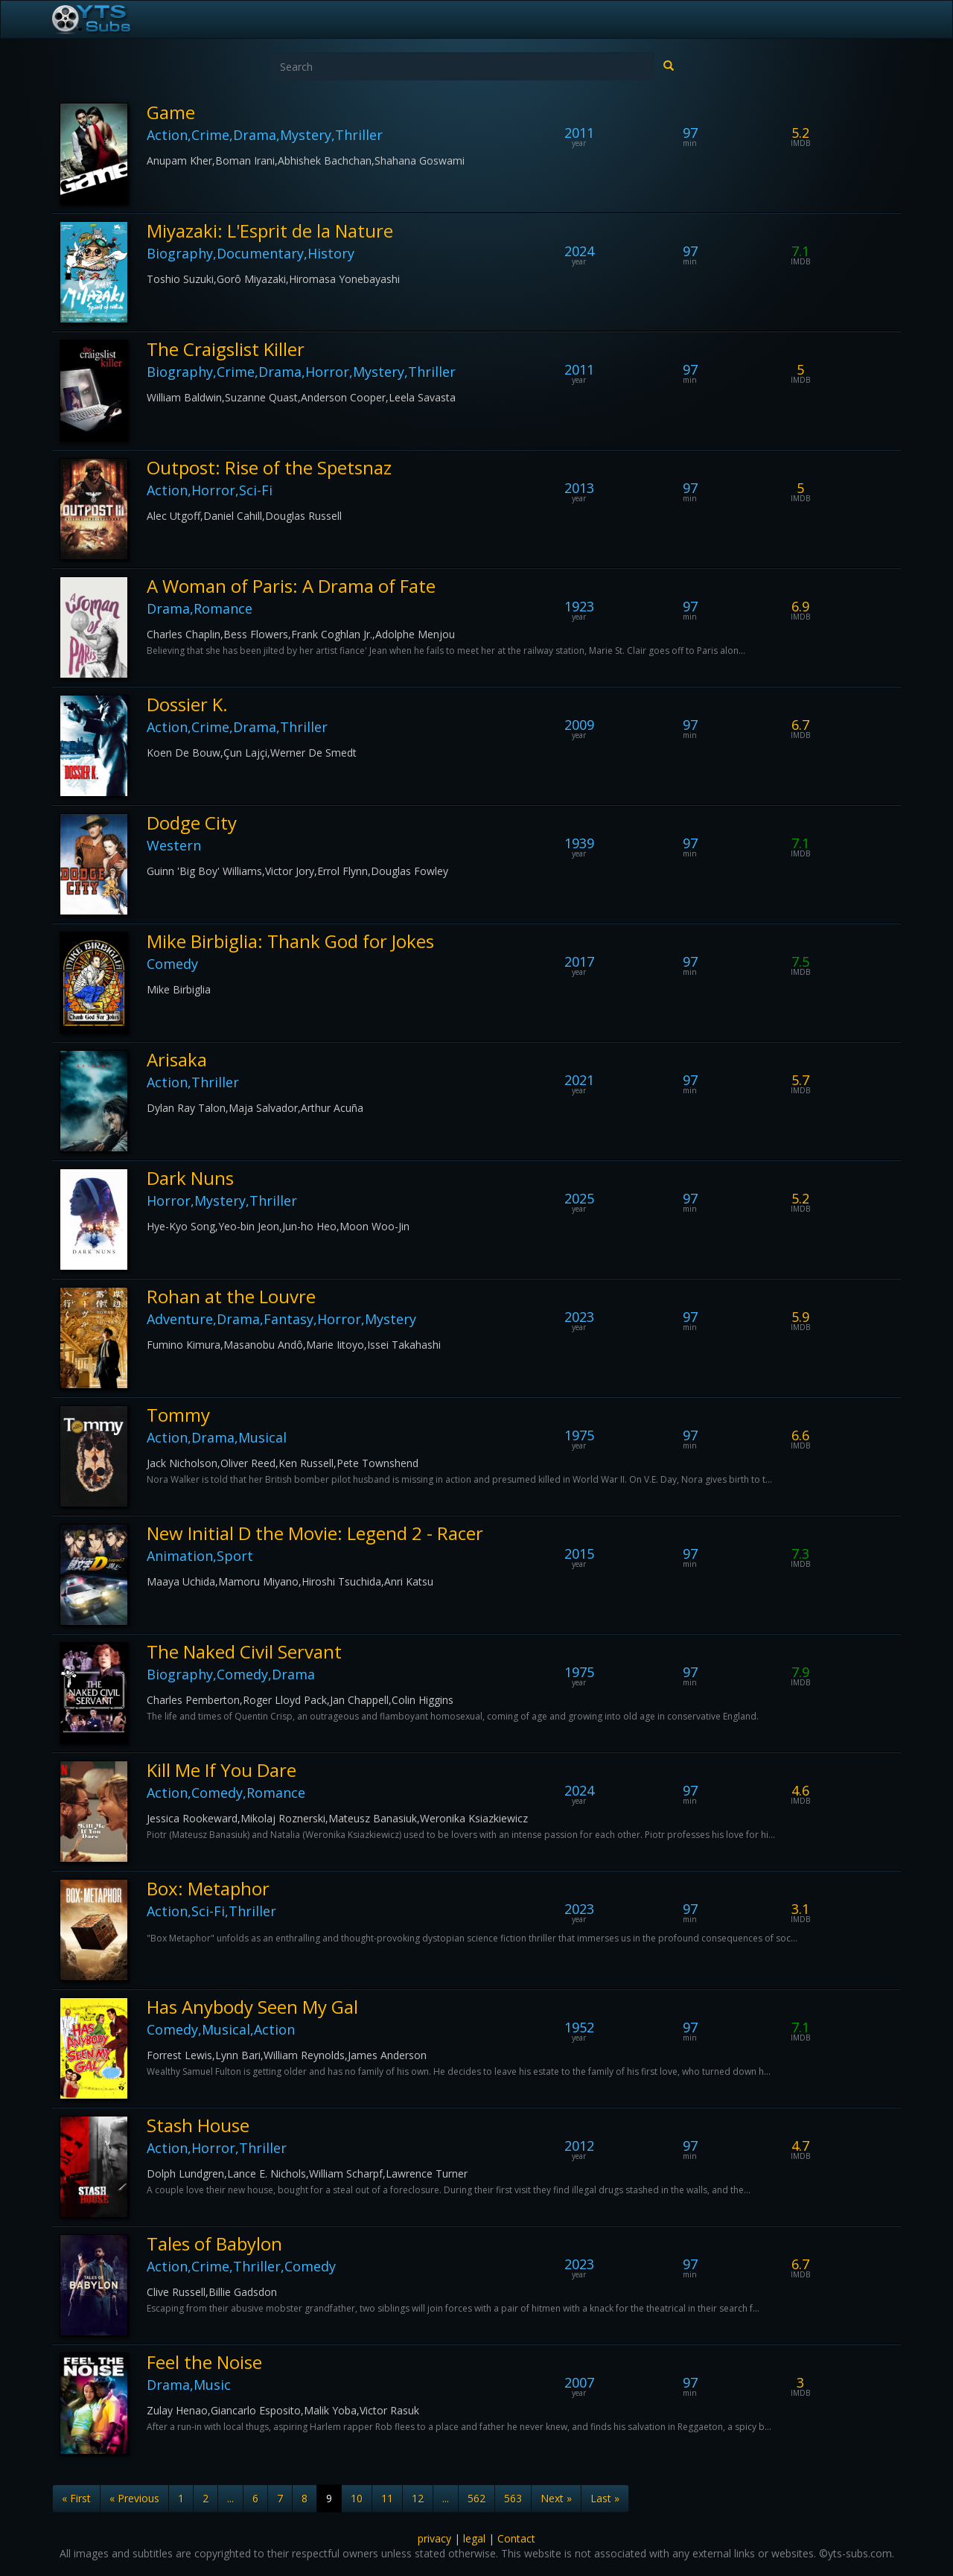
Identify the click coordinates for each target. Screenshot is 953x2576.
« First (76, 2498)
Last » (604, 2498)
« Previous (134, 2498)
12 (418, 2498)
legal (474, 2538)
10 (357, 2498)
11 (387, 2498)
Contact (516, 2538)
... (230, 2498)
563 (513, 2498)
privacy (434, 2538)
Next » (556, 2498)
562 (476, 2498)
